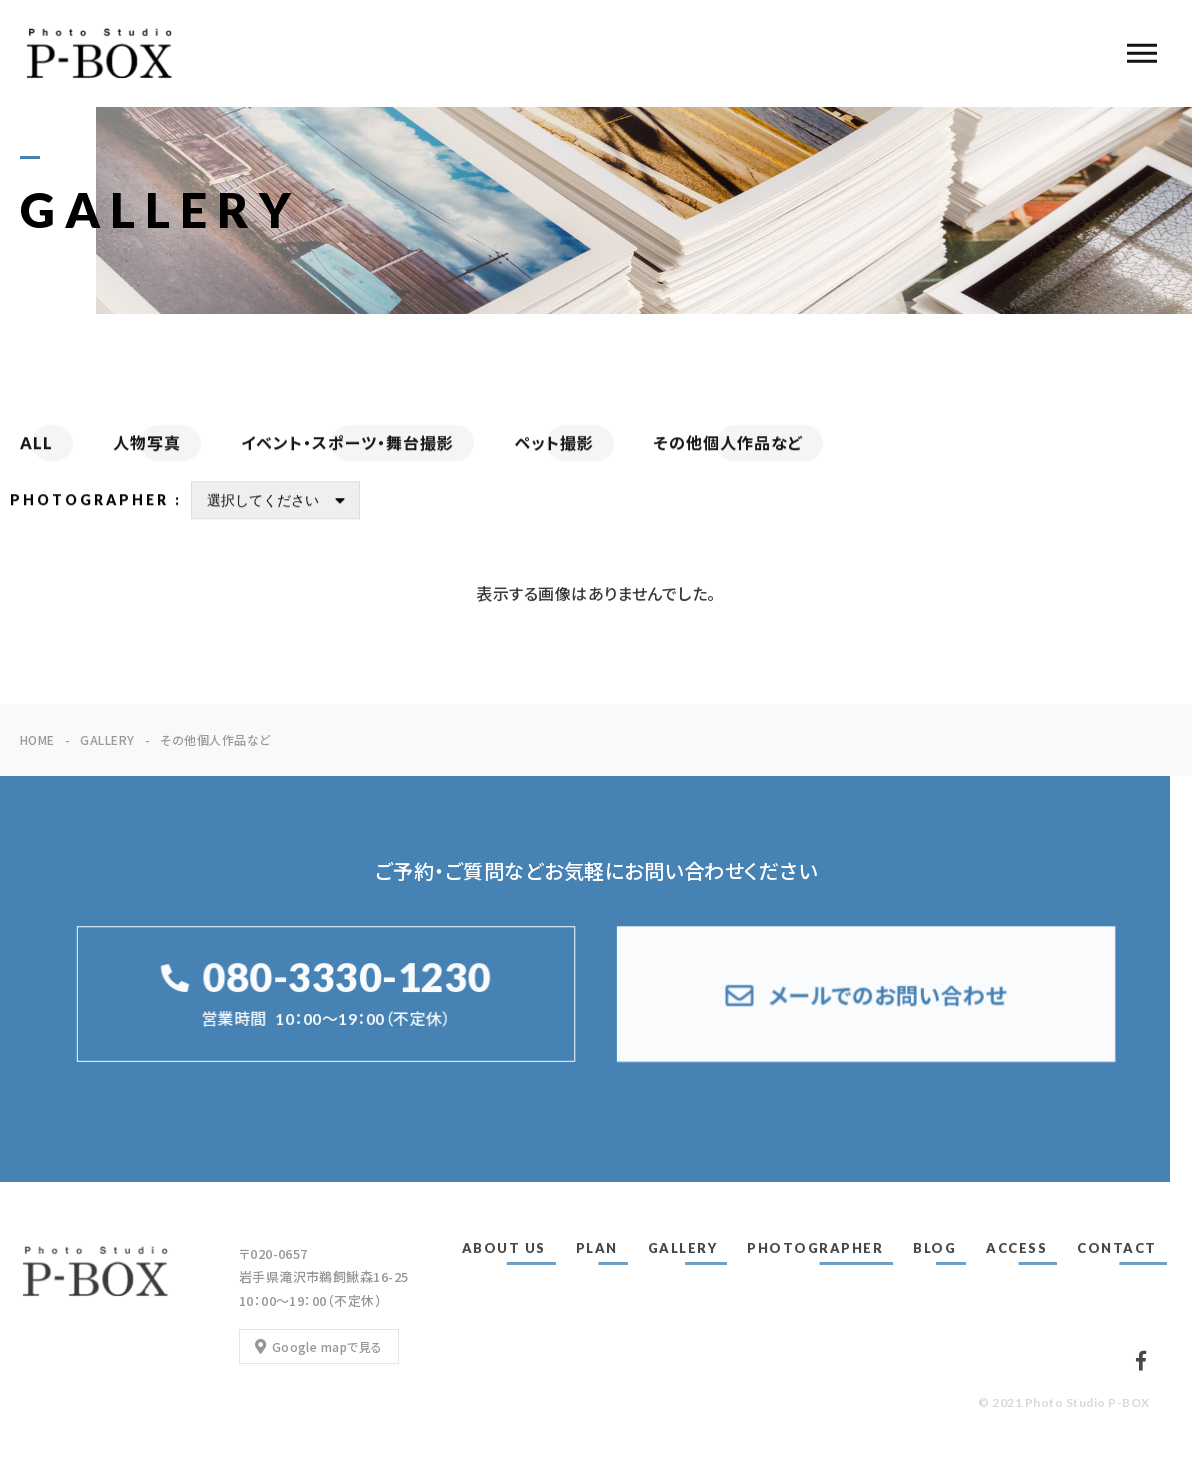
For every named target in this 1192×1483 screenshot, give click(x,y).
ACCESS (1016, 1248)
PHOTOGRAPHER (815, 1248)
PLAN (597, 1248)
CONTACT (1117, 1248)
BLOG (934, 1248)
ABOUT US (504, 1248)
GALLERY (683, 1248)
